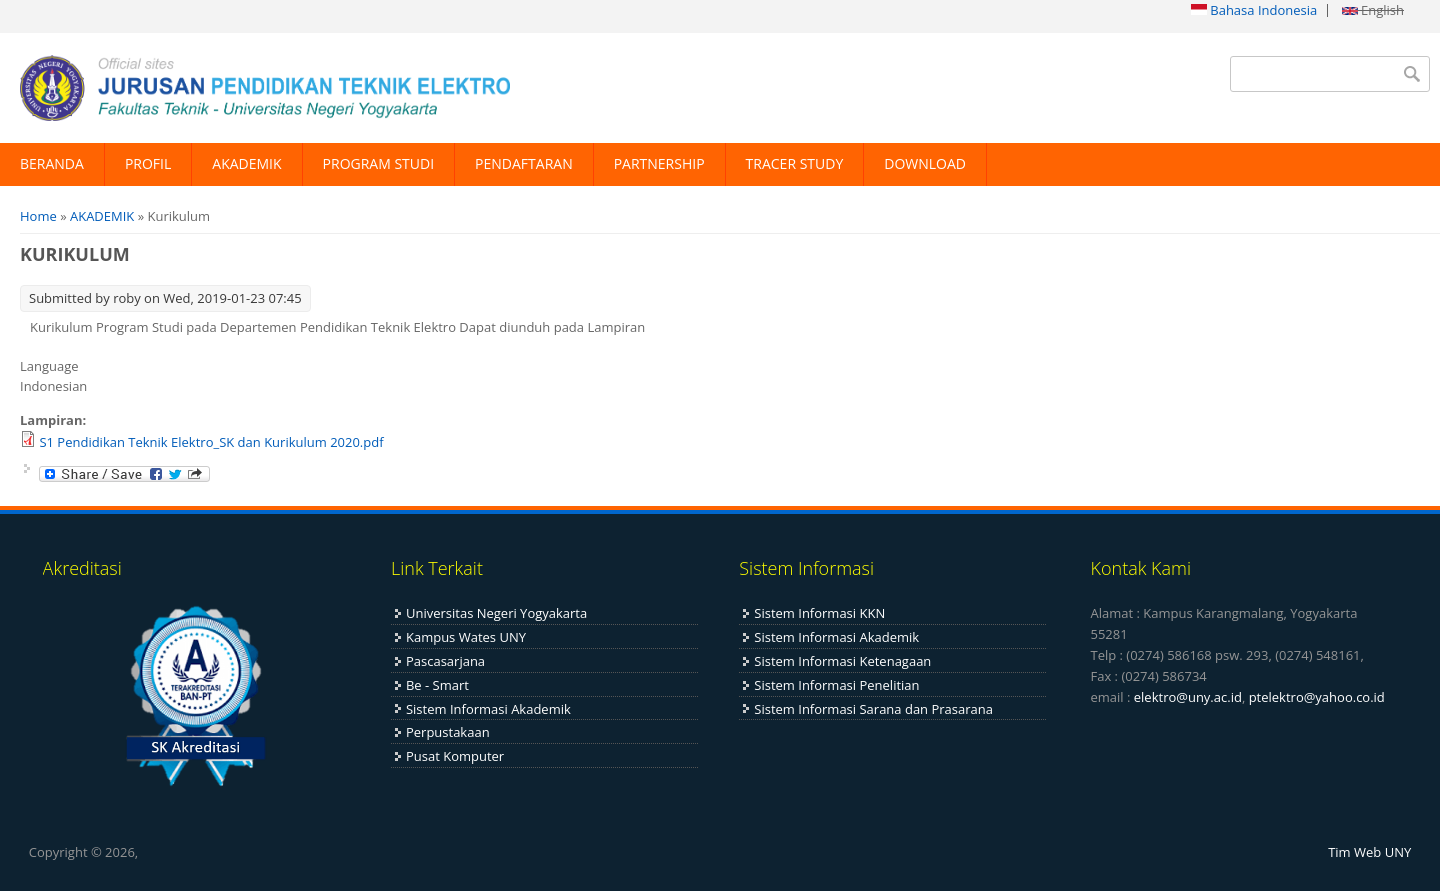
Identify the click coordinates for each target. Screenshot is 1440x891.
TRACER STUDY (795, 163)
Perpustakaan (448, 732)
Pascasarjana (445, 661)
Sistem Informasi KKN (819, 613)
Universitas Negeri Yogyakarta (496, 613)
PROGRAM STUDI (379, 163)
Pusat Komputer (455, 756)
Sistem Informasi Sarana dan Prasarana (873, 709)
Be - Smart (437, 685)
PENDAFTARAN (524, 163)
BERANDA (52, 163)
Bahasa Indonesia (1254, 10)
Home (38, 216)
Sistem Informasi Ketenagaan (842, 661)
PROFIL (148, 163)
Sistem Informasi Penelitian (836, 685)
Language (49, 366)
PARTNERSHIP (659, 163)
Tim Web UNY (1369, 852)
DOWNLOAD (925, 163)
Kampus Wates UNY (466, 637)
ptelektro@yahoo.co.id (1317, 697)
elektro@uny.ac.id (1188, 697)
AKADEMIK (246, 163)
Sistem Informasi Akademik (488, 709)
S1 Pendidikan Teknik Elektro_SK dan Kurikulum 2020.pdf (211, 442)
